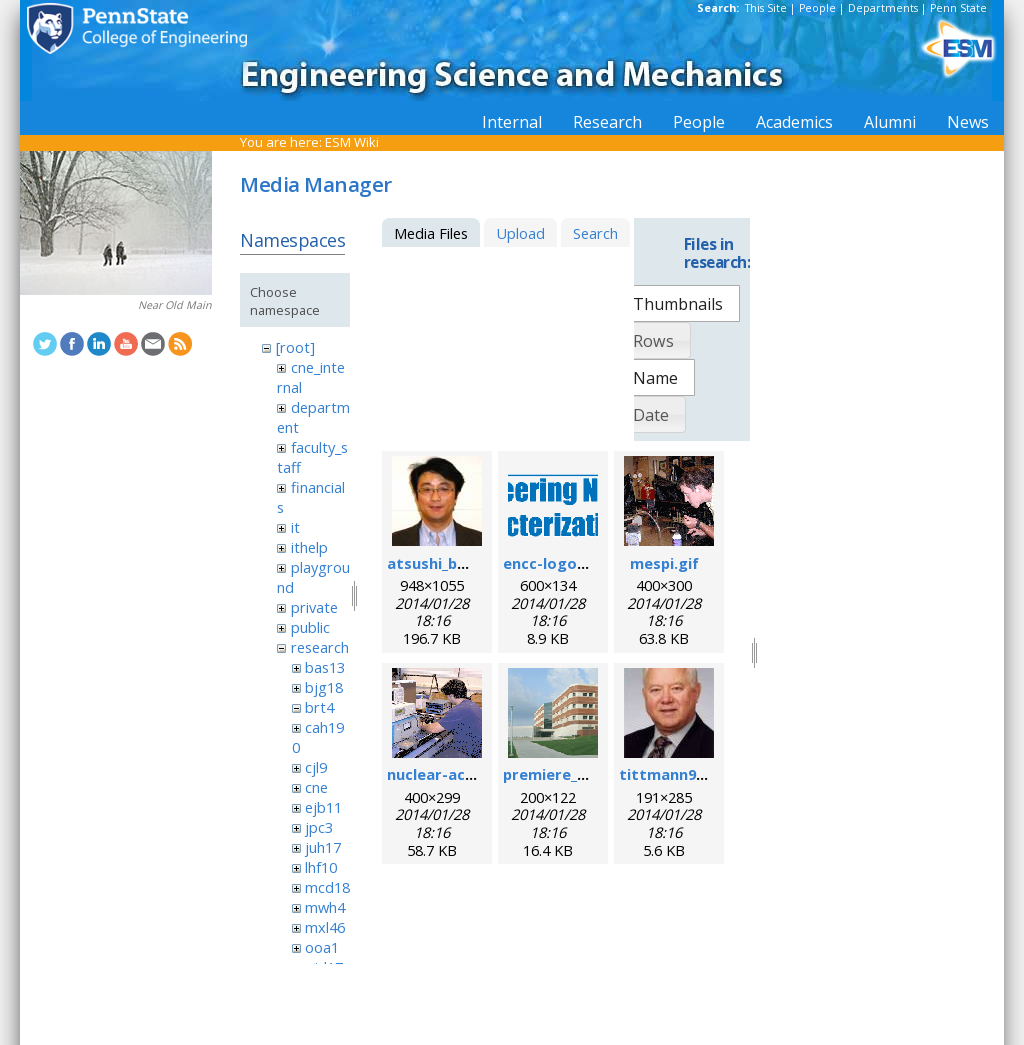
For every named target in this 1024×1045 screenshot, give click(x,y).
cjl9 (316, 767)
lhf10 (321, 867)
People (817, 8)
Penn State (958, 8)
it (295, 527)
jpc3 (319, 827)
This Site (766, 8)
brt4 (319, 707)
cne (316, 787)
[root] (295, 347)
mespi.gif (664, 563)
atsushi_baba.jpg (449, 563)
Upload (520, 233)
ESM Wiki (352, 142)
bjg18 (324, 687)
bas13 (325, 667)
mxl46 (325, 927)
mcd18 (327, 887)
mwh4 (325, 907)
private (314, 607)
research (320, 647)
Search (595, 233)
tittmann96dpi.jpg (686, 774)
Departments (883, 8)
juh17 (323, 847)
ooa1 (322, 947)
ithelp (309, 547)
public (310, 627)
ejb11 (323, 807)
